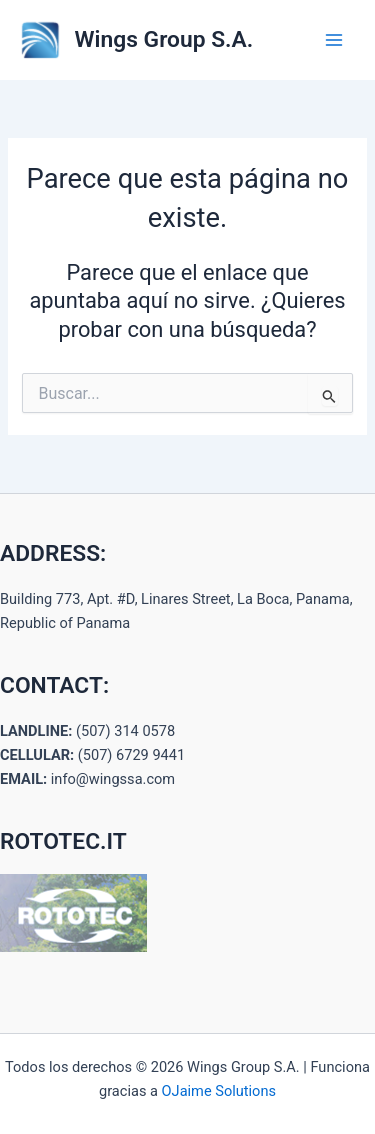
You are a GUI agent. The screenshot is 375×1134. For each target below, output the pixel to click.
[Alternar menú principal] (334, 40)
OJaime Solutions (219, 1091)
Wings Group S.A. (164, 39)
